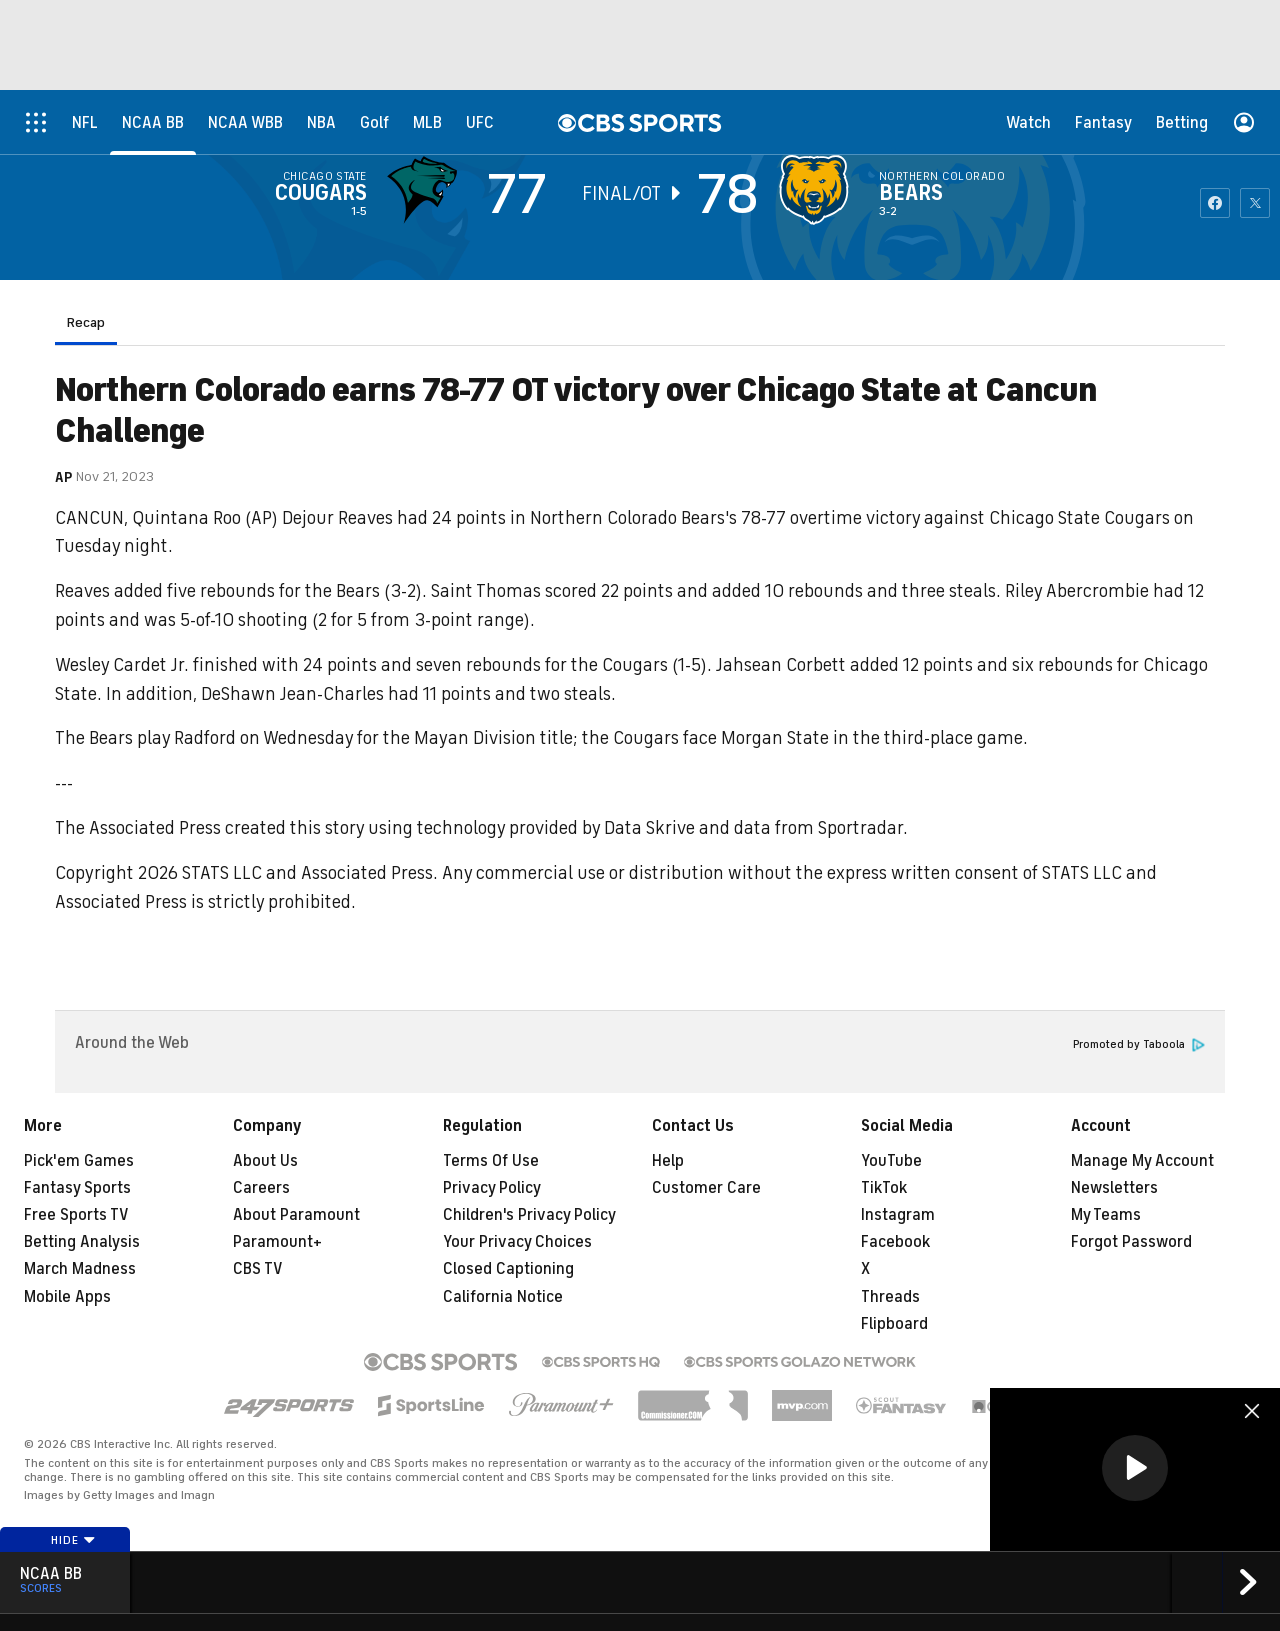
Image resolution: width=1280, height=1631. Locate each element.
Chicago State (325, 176)
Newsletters (1114, 1188)
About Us (265, 1161)
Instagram (898, 1215)
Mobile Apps (67, 1297)
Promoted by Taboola (1139, 1044)
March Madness (80, 1269)
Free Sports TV (76, 1215)
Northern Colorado (942, 176)
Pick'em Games (79, 1161)
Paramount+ (277, 1242)
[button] (1135, 1468)
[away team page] (427, 190)
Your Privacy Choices (517, 1242)
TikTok (884, 1188)
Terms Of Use (491, 1161)
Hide (73, 1540)
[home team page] (819, 190)
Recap (86, 322)
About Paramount (296, 1215)
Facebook (895, 1242)
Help (668, 1161)
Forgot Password (1131, 1242)
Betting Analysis (82, 1242)
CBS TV (258, 1269)
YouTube (891, 1161)
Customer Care (706, 1188)
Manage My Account (1142, 1161)
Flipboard (894, 1324)
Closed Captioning (508, 1269)
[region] (1135, 1469)
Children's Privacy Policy (529, 1215)
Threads (890, 1297)
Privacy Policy (492, 1188)
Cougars (321, 193)
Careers (261, 1188)
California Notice (503, 1297)
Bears (911, 193)
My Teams (1106, 1215)
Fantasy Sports (77, 1188)
